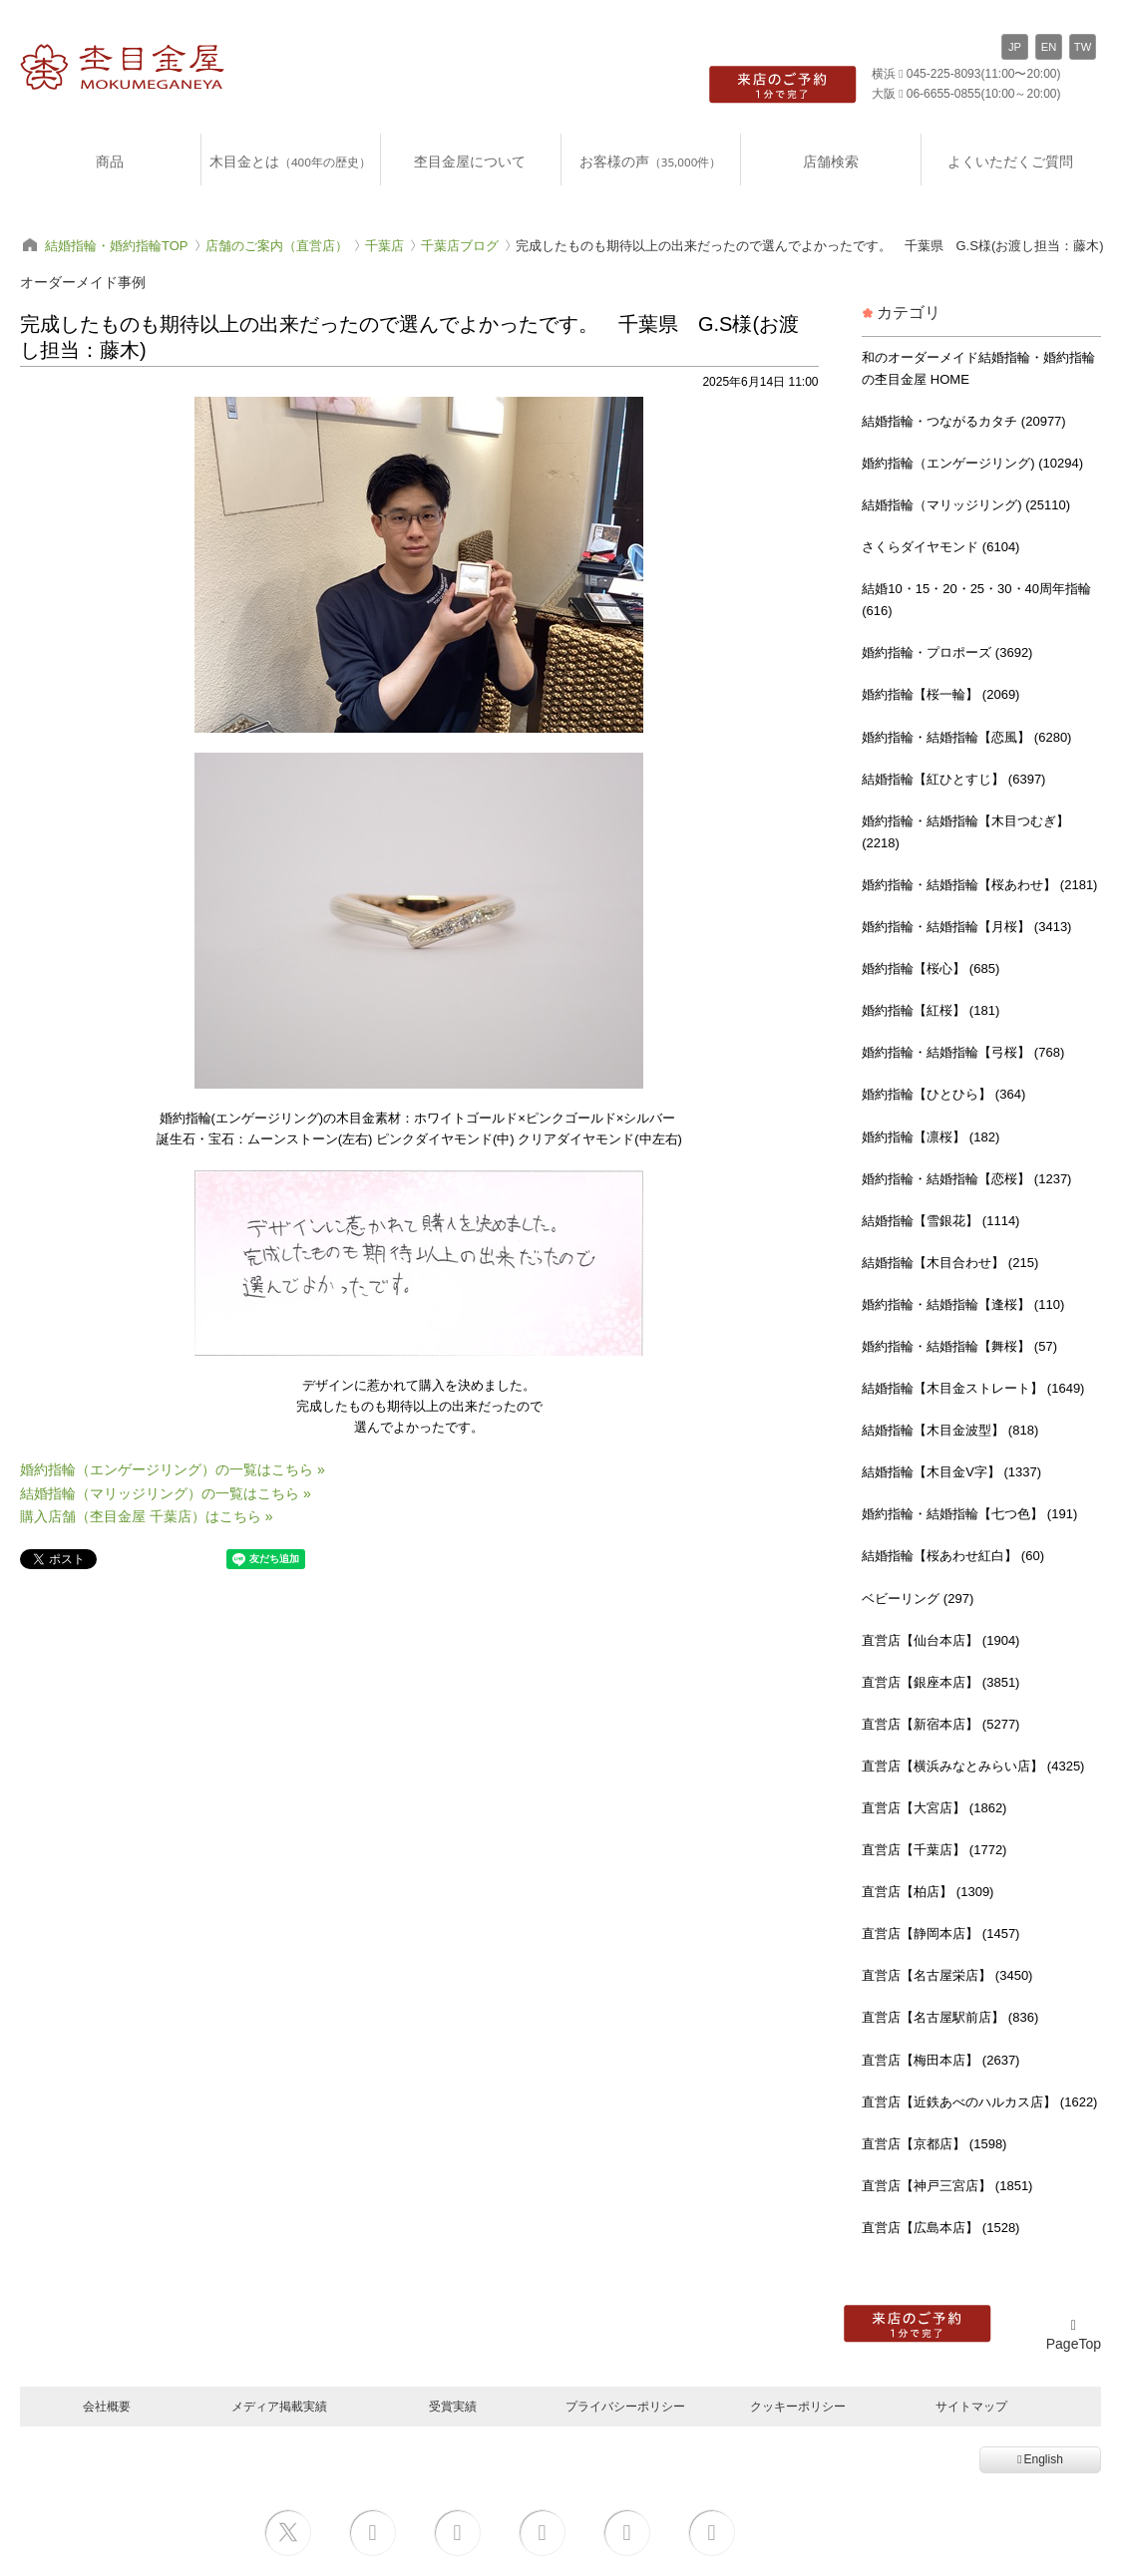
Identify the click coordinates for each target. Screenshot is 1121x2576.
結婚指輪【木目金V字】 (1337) (951, 1471)
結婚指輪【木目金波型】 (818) (950, 1430)
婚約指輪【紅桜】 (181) (930, 1010)
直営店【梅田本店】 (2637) (940, 2060)
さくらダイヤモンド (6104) (940, 546)
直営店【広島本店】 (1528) (940, 2227)
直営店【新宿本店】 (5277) (940, 1724)
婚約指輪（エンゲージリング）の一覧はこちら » (172, 1469)
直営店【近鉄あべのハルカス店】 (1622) (979, 2101)
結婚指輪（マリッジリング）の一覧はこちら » (165, 1493)
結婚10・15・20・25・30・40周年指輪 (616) (976, 599)
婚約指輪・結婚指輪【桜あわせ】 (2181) (979, 884)
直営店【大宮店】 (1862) (934, 1807)
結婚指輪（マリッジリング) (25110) (966, 504)
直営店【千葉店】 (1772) (934, 1849)
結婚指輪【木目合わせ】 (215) (950, 1262)
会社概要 (107, 2406)
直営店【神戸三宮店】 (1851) (947, 2185)
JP (1014, 47)
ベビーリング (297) (917, 1598)
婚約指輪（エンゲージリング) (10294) (972, 463)
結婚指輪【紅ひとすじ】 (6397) (953, 779)
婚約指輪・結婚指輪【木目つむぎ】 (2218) (965, 831)
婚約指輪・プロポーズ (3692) (947, 652)
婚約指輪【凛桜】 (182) (930, 1136)
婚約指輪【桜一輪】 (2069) (940, 694)
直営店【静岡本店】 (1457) (940, 1933)
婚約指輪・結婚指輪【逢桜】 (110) (963, 1304)
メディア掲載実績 (279, 2406)
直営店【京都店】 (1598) (934, 2143)
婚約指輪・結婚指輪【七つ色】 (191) (969, 1513)
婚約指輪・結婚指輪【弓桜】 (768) (963, 1052)
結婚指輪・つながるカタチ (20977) (963, 421)
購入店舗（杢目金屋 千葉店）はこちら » (146, 1516)
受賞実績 (453, 2406)
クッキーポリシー (798, 2406)
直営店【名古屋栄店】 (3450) (947, 1975)
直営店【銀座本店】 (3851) (940, 1682)
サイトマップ (971, 2406)
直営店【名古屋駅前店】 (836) (950, 2017)
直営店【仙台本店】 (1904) (940, 1640)
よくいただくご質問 (1010, 161)
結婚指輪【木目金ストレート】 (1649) (973, 1388)
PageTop (1073, 2335)
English (1040, 2459)
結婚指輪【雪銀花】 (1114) (940, 1220)
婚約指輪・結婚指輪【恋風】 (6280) (966, 737)
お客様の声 (650, 161)
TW (1082, 47)
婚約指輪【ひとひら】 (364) (943, 1094)
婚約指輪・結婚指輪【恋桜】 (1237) (966, 1178)
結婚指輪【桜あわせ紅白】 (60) (953, 1555)
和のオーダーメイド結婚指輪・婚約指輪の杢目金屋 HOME (978, 368)
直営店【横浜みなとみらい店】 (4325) (973, 1766)
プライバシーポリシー (625, 2406)
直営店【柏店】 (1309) (927, 1891)
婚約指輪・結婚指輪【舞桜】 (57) (959, 1346)
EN (1049, 47)
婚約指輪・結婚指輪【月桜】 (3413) (966, 926)
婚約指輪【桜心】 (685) (930, 968)
